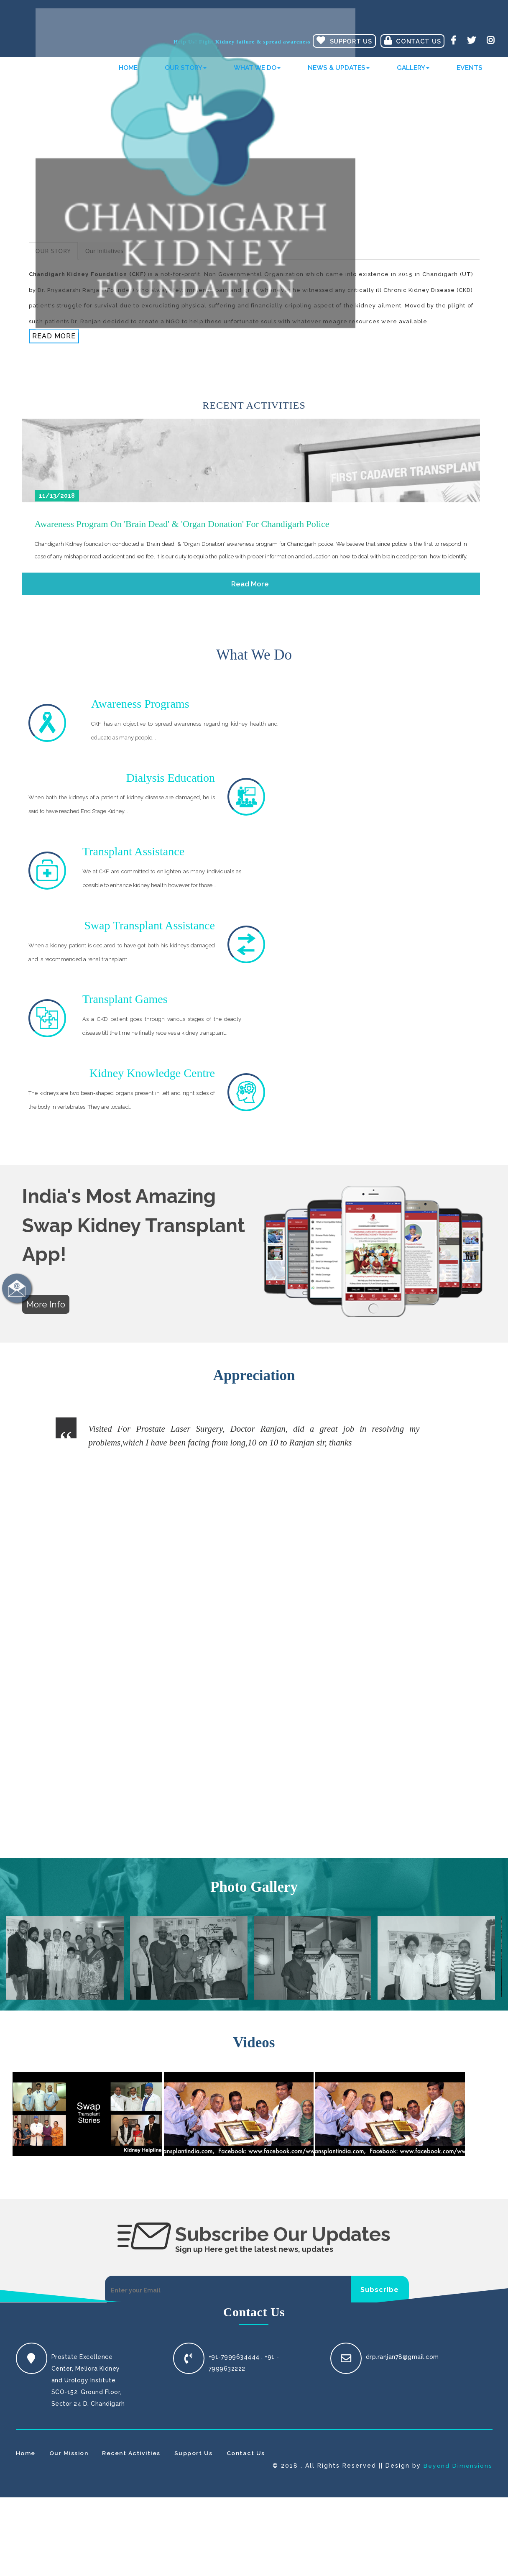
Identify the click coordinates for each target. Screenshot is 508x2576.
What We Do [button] (257, 73)
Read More (54, 336)
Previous (76, 1248)
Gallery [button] (413, 73)
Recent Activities (133, 1905)
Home (128, 73)
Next (431, 1248)
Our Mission (69, 1905)
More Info (45, 1090)
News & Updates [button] (339, 73)
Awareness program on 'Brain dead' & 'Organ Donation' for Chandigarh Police (182, 524)
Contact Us (413, 40)
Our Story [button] (186, 73)
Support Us (195, 1905)
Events (469, 73)
